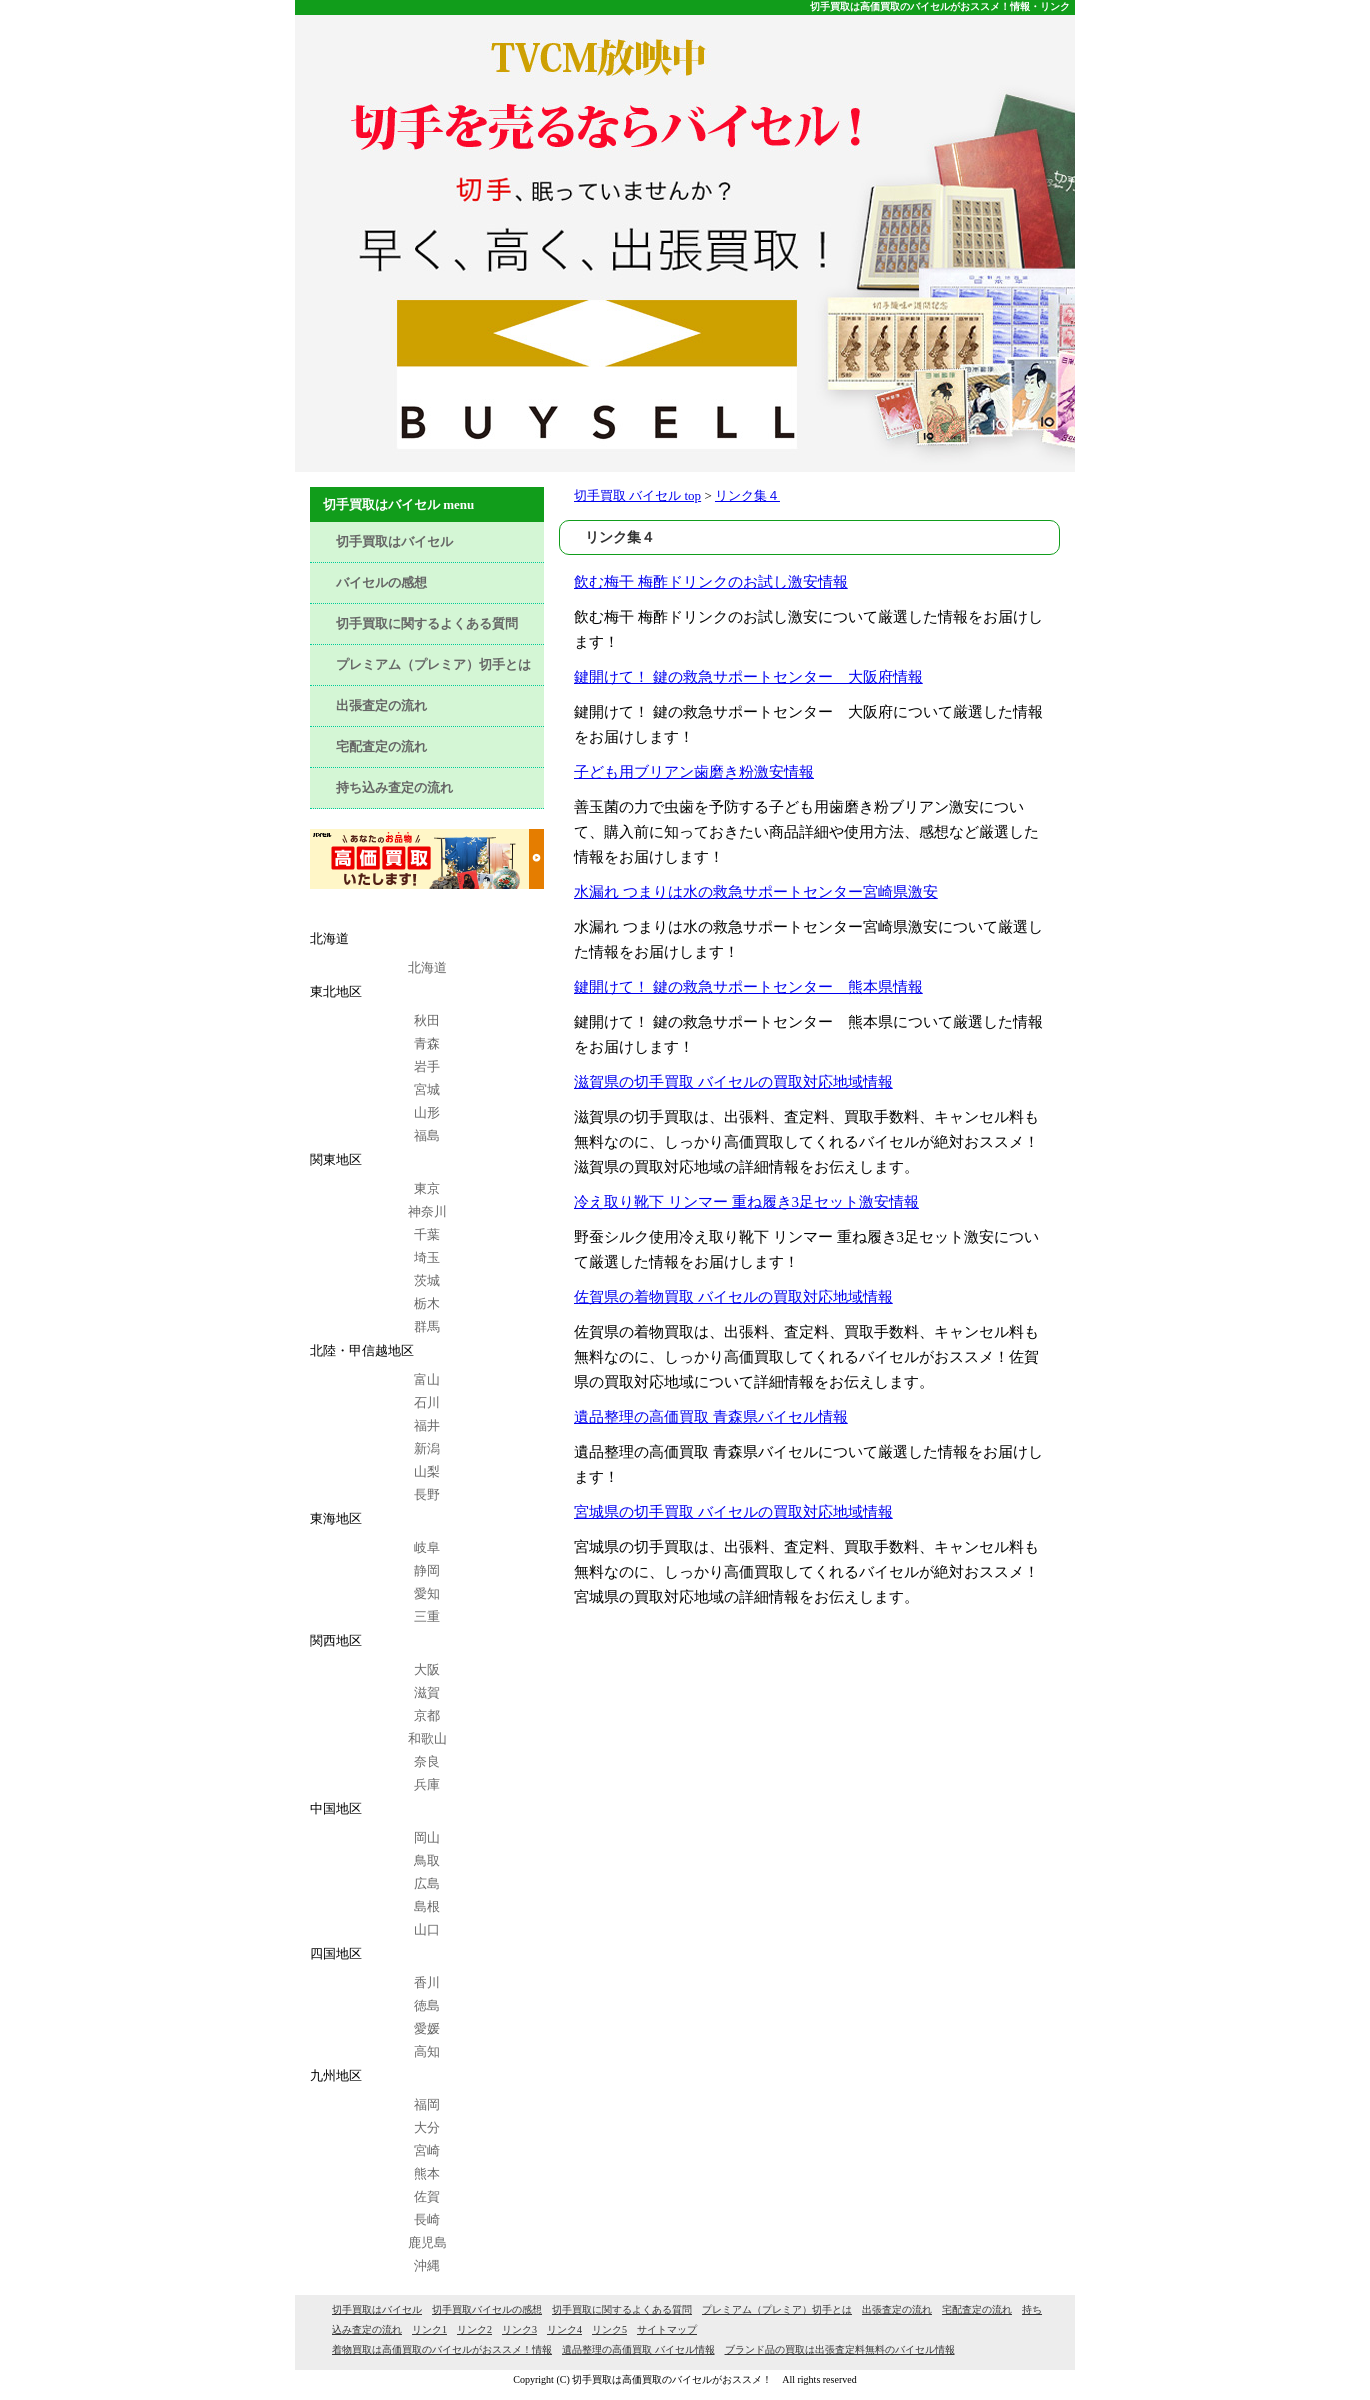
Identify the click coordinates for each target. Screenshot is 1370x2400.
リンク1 (429, 2329)
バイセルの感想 (381, 582)
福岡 (427, 2104)
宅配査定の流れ (381, 746)
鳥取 (427, 1860)
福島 (427, 1135)
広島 (427, 1883)
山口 (427, 1929)
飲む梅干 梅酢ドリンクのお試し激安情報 (711, 582)
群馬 (427, 1326)
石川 (427, 1402)
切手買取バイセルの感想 (487, 2309)
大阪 (427, 1669)
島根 (427, 1906)
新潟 (427, 1448)
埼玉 (427, 1257)
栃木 (427, 1303)
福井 (427, 1425)
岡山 (427, 1837)
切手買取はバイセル (394, 541)
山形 (427, 1112)
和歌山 (427, 1738)
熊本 (427, 2173)
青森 (427, 1043)
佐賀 (427, 2196)
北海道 (427, 967)
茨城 (427, 1280)
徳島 (427, 2005)
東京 (427, 1188)
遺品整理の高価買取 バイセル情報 (638, 2349)
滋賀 (427, 1692)
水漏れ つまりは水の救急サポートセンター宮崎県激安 (756, 892)
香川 (427, 1982)
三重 (427, 1616)
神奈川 (427, 1211)
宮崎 (427, 2150)
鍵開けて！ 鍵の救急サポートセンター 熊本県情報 (748, 987)
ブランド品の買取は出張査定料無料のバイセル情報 (840, 2349)
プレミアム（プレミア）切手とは (433, 664)
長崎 (427, 2219)
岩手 (427, 1066)
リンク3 (519, 2329)
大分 (427, 2127)
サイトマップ (667, 2329)
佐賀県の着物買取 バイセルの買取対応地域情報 (733, 1297)
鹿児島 (427, 2242)
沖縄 (427, 2265)
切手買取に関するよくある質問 (427, 623)
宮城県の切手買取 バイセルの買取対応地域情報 (733, 1512)
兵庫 (427, 1784)
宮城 (427, 1089)
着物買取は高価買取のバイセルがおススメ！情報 (442, 2349)
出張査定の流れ (381, 705)
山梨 (427, 1471)
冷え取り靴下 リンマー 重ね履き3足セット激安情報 (746, 1202)
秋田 (427, 1020)
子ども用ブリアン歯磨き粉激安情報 (694, 772)
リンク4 (564, 2329)
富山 (427, 1379)
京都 (427, 1715)
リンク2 (474, 2329)
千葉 (427, 1234)
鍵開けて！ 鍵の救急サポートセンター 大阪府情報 (748, 677)
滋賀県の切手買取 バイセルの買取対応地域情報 (733, 1082)
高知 (427, 2051)
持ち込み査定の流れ (394, 787)
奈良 (427, 1761)
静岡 (427, 1570)
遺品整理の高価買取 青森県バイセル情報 (711, 1417)
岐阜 (427, 1547)
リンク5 (609, 2329)
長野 (427, 1494)
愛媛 (427, 2028)
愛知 (427, 1593)
